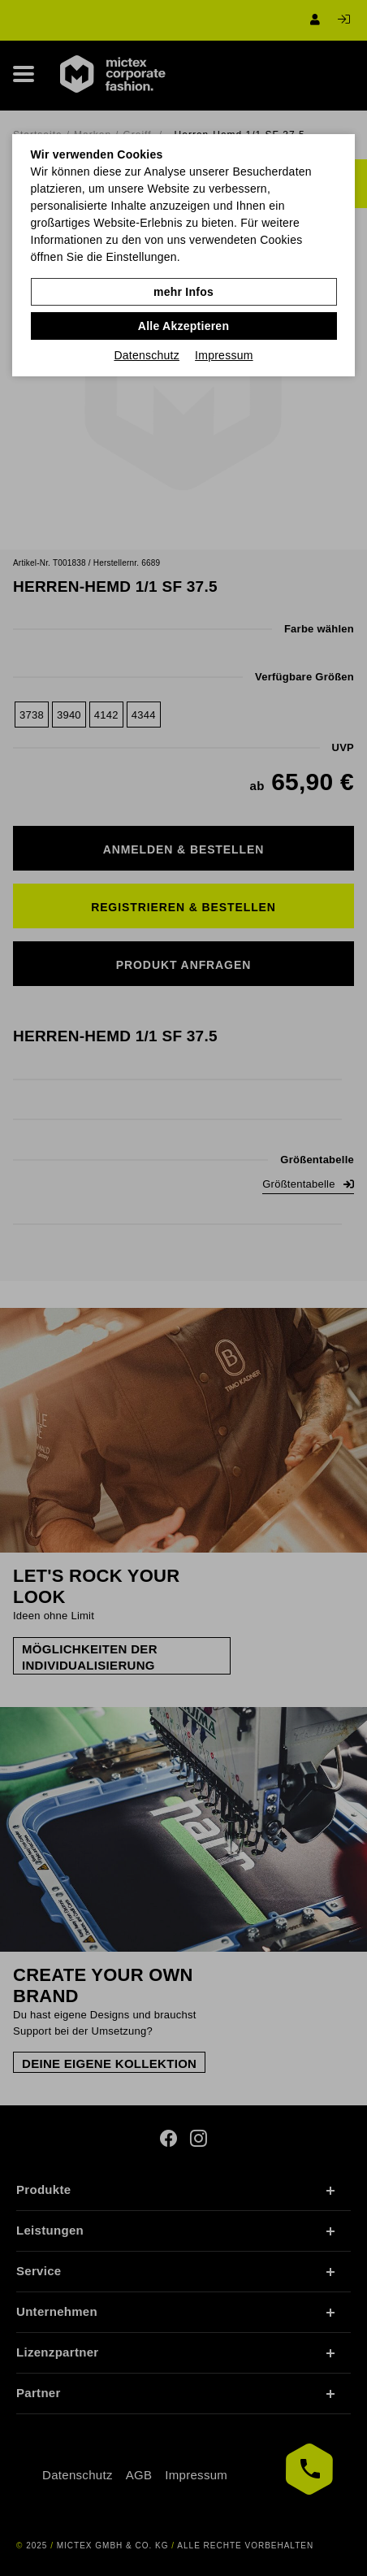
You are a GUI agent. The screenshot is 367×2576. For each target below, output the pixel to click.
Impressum (224, 355)
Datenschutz (146, 355)
